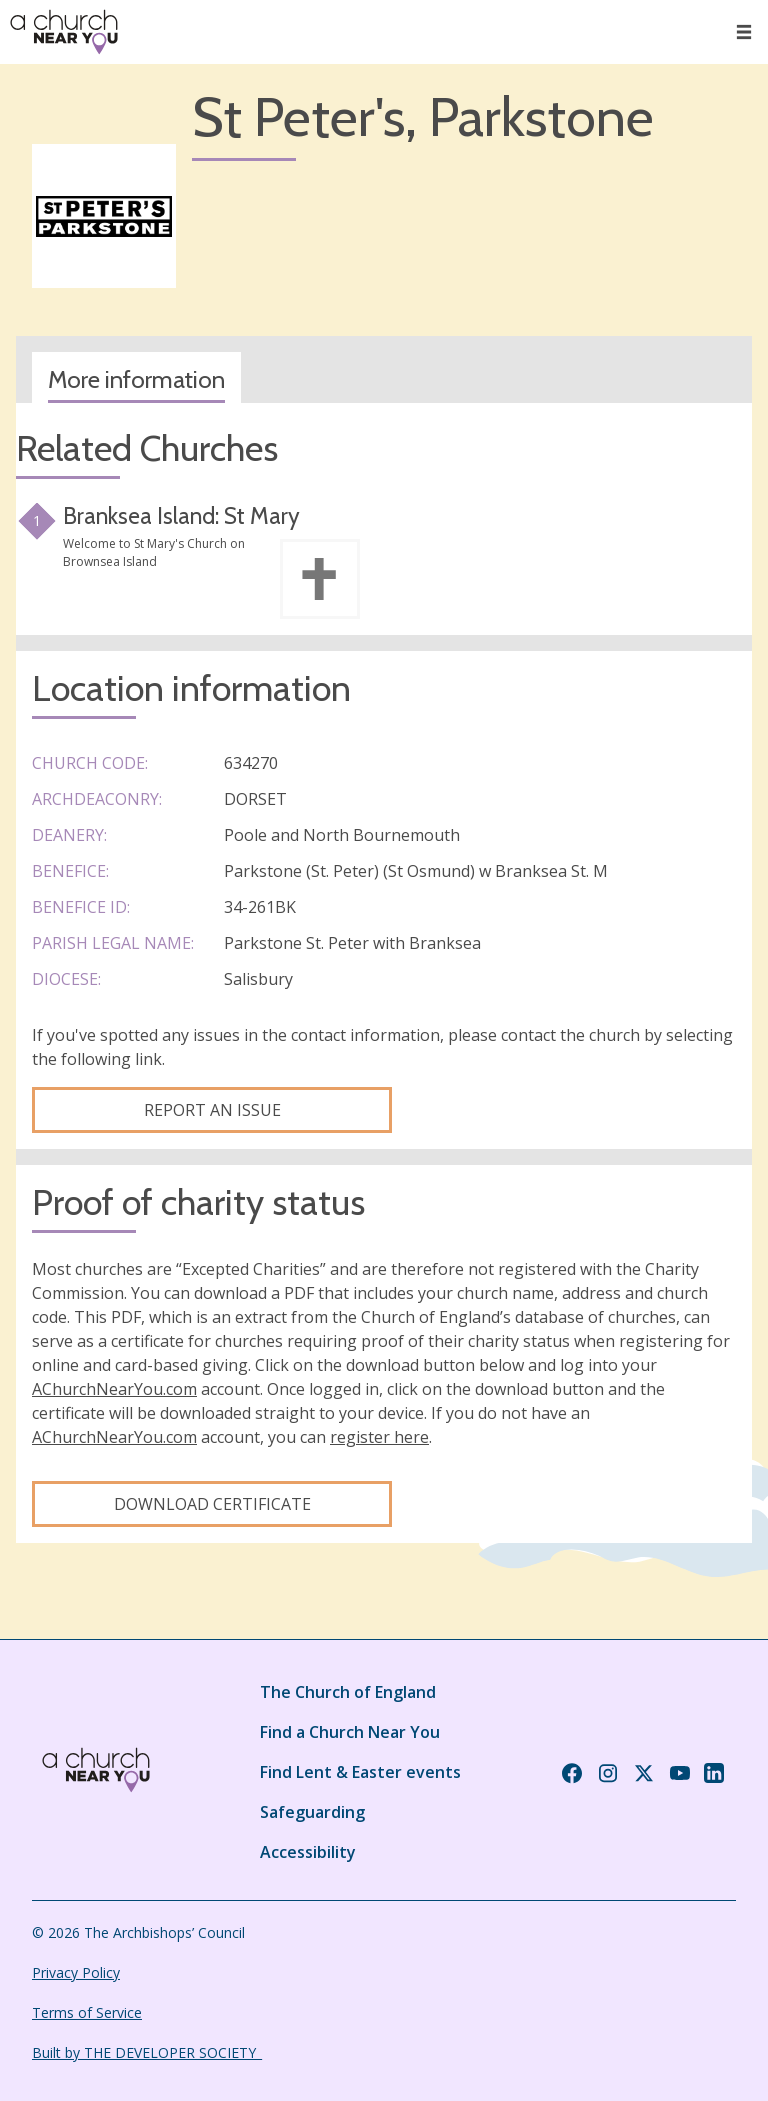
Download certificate (212, 1504)
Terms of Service (87, 2012)
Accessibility (308, 1852)
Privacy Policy (76, 1972)
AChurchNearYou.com (114, 1389)
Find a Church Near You (350, 1732)
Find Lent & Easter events (360, 1772)
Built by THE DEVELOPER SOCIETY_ (147, 2052)
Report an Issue (212, 1110)
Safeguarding (312, 1812)
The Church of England (348, 1692)
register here (379, 1437)
